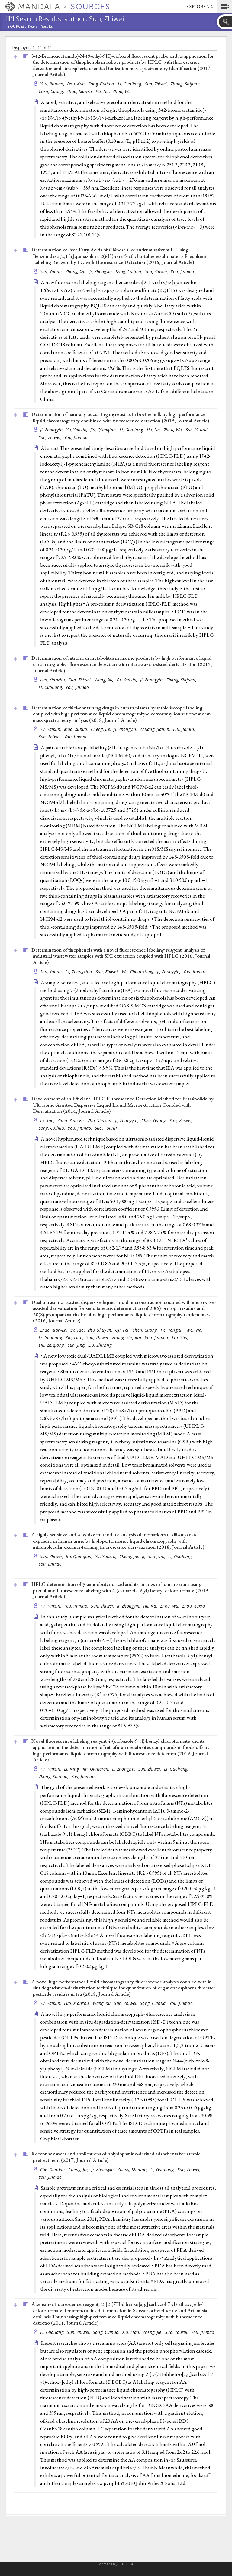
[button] (224, 6)
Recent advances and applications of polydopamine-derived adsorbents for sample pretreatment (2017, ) (116, 2156)
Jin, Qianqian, (104, 430)
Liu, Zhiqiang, (52, 1345)
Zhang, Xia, (77, 271)
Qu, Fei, (123, 1330)
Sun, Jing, (77, 1345)
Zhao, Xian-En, (71, 1120)
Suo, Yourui (106, 1128)
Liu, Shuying (99, 1345)
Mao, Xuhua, (76, 729)
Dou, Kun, (77, 84)
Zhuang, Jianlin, (156, 729)
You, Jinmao (182, 271)
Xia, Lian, (75, 1337)
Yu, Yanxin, (77, 430)
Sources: (17, 27)
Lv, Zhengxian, (80, 971)
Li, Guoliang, (130, 84)
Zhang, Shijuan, (186, 84)
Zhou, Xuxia (193, 1606)
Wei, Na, (195, 1330)
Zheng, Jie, (153, 2332)
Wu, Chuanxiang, (139, 971)
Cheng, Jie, (101, 729)
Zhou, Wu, (174, 430)
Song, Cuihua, (102, 84)
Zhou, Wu (122, 91)
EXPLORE (199, 7)
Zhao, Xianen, (80, 91)
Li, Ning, (72, 1769)
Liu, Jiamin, (184, 729)
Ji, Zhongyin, (101, 271)
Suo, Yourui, (198, 430)
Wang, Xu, (105, 680)
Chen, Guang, (52, 91)
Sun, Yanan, (52, 271)
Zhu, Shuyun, (101, 1120)
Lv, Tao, (48, 1120)
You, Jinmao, (53, 84)
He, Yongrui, (173, 1330)
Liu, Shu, (181, 1337)
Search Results (40, 26)
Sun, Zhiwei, (157, 84)
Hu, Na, (103, 91)
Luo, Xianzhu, (53, 680)
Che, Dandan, (53, 2169)
